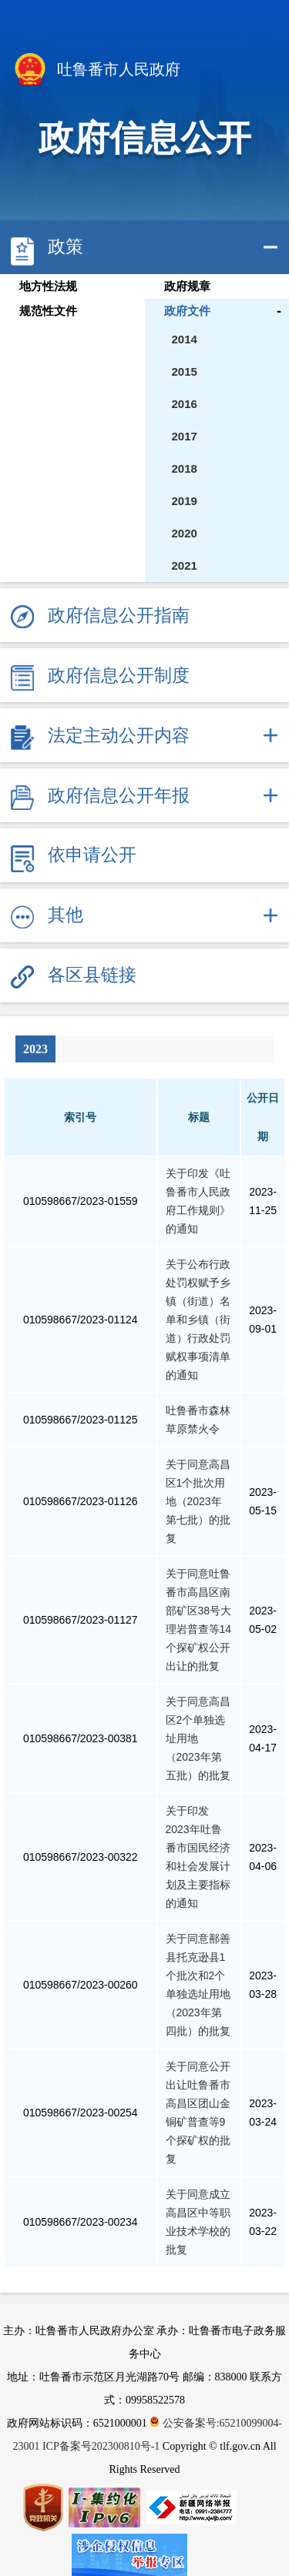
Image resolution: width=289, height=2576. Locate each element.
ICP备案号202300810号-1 (101, 2446)
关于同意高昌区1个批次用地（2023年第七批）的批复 (198, 1501)
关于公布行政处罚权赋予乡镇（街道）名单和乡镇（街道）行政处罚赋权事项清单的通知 (198, 1319)
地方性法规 (48, 286)
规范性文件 (48, 311)
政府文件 (187, 311)
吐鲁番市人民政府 (96, 71)
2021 (184, 565)
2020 (184, 533)
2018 (184, 468)
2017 (184, 436)
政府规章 (187, 286)
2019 (184, 500)
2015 (184, 371)
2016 (184, 403)
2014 (184, 339)
